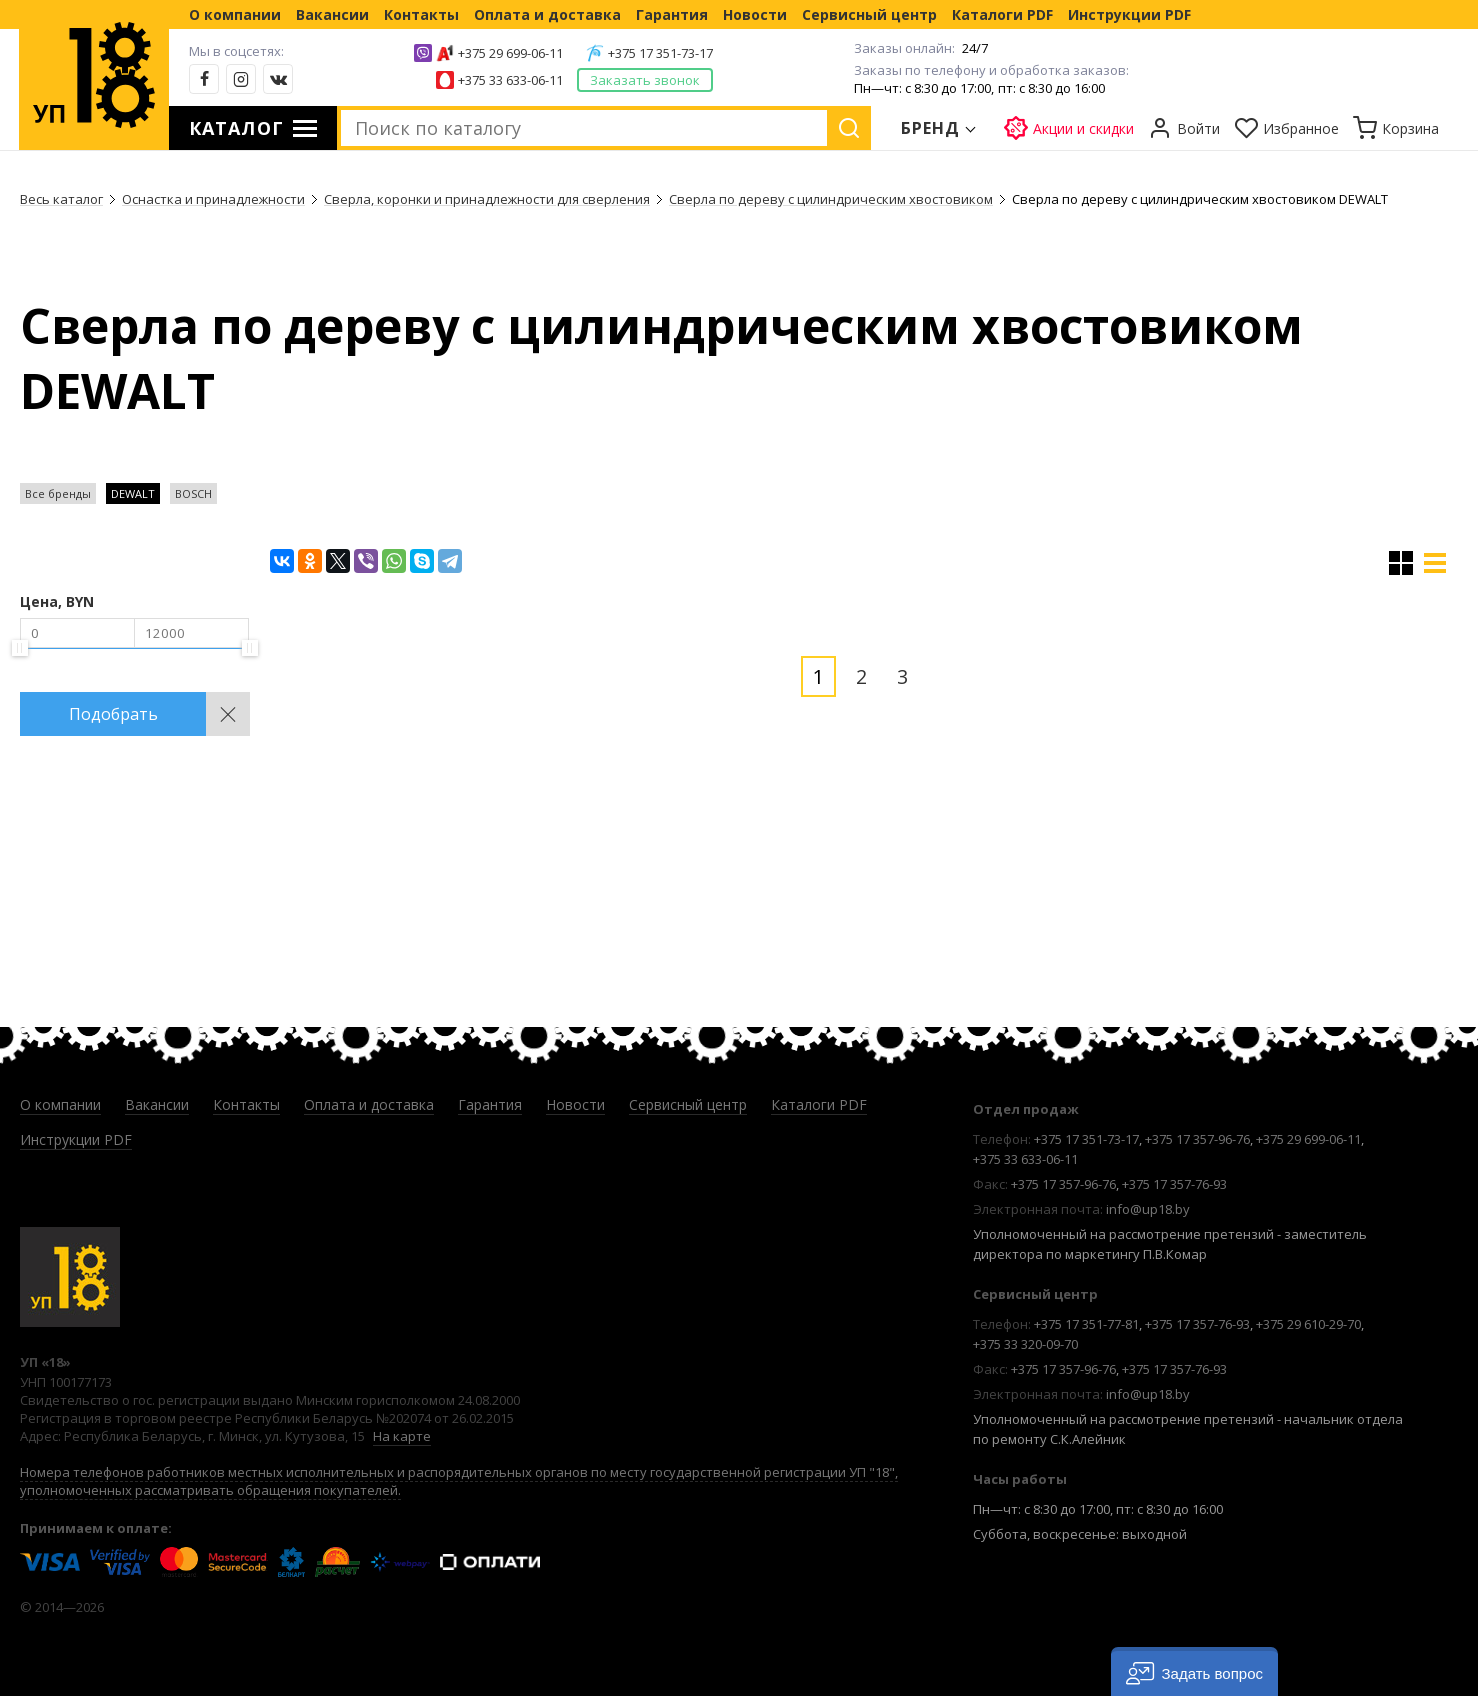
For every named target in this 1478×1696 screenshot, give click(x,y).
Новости (755, 14)
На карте (402, 1436)
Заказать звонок (645, 80)
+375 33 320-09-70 (1025, 1344)
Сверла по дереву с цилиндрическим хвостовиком (831, 199)
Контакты (421, 14)
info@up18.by (1148, 1209)
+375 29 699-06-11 (510, 53)
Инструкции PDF (1129, 14)
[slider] (20, 648)
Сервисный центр (869, 14)
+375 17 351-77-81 (1086, 1324)
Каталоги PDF (1002, 14)
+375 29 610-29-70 (1308, 1324)
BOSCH (193, 493)
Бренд (931, 128)
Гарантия (672, 14)
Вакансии (332, 14)
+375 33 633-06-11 (510, 80)
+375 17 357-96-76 (1197, 1139)
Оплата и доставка (547, 14)
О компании (235, 14)
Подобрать (113, 714)
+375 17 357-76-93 (1174, 1184)
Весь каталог (61, 199)
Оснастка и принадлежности (213, 199)
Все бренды (58, 493)
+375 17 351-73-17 (660, 53)
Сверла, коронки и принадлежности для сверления (487, 199)
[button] (1194, 1671)
